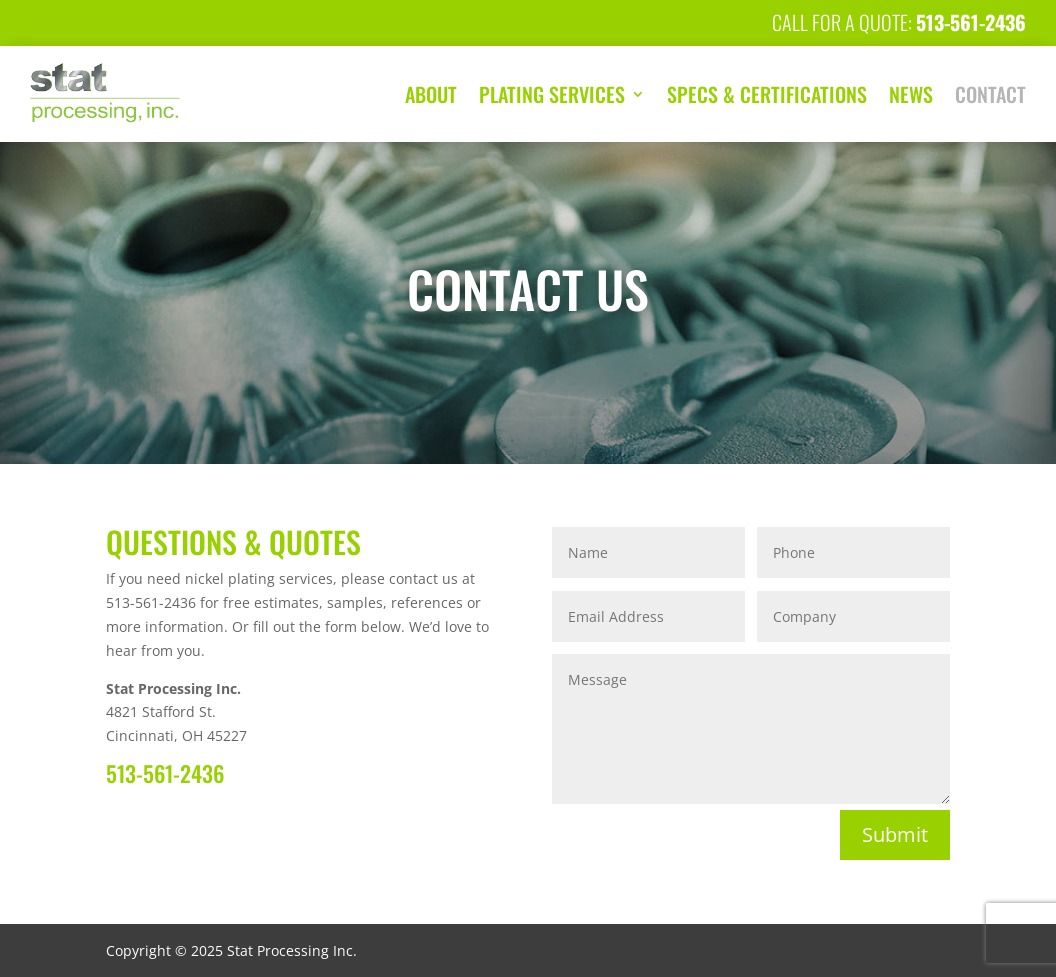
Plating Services (552, 94)
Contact (990, 94)
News (911, 94)
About (431, 94)
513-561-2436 (971, 22)
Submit (895, 834)
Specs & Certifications (767, 94)
